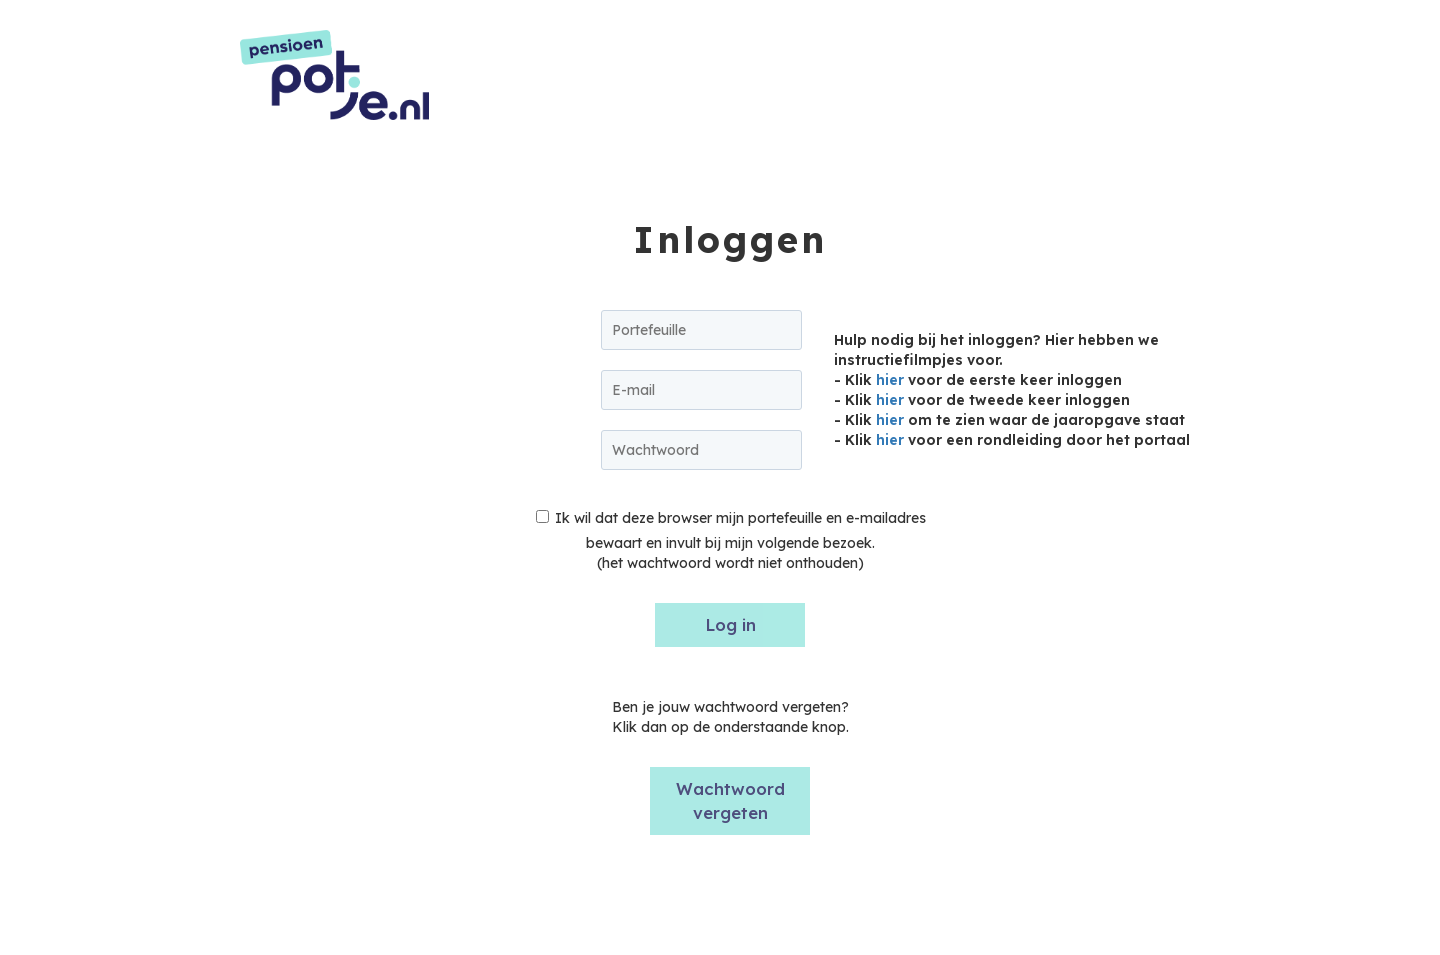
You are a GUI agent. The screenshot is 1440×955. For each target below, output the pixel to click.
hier (890, 380)
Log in (730, 624)
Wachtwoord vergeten (730, 800)
